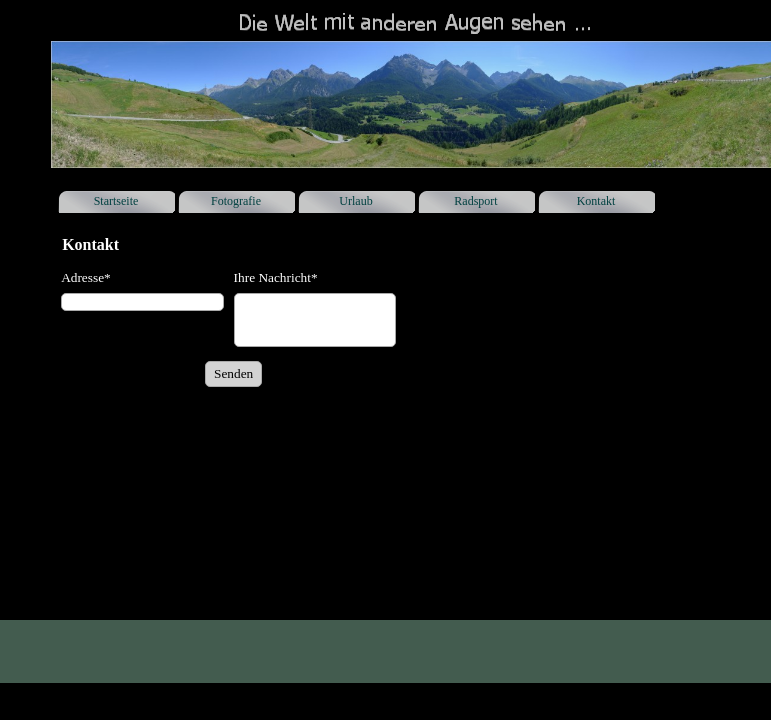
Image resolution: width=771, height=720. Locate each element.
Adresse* (86, 277)
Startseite (116, 201)
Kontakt (596, 201)
